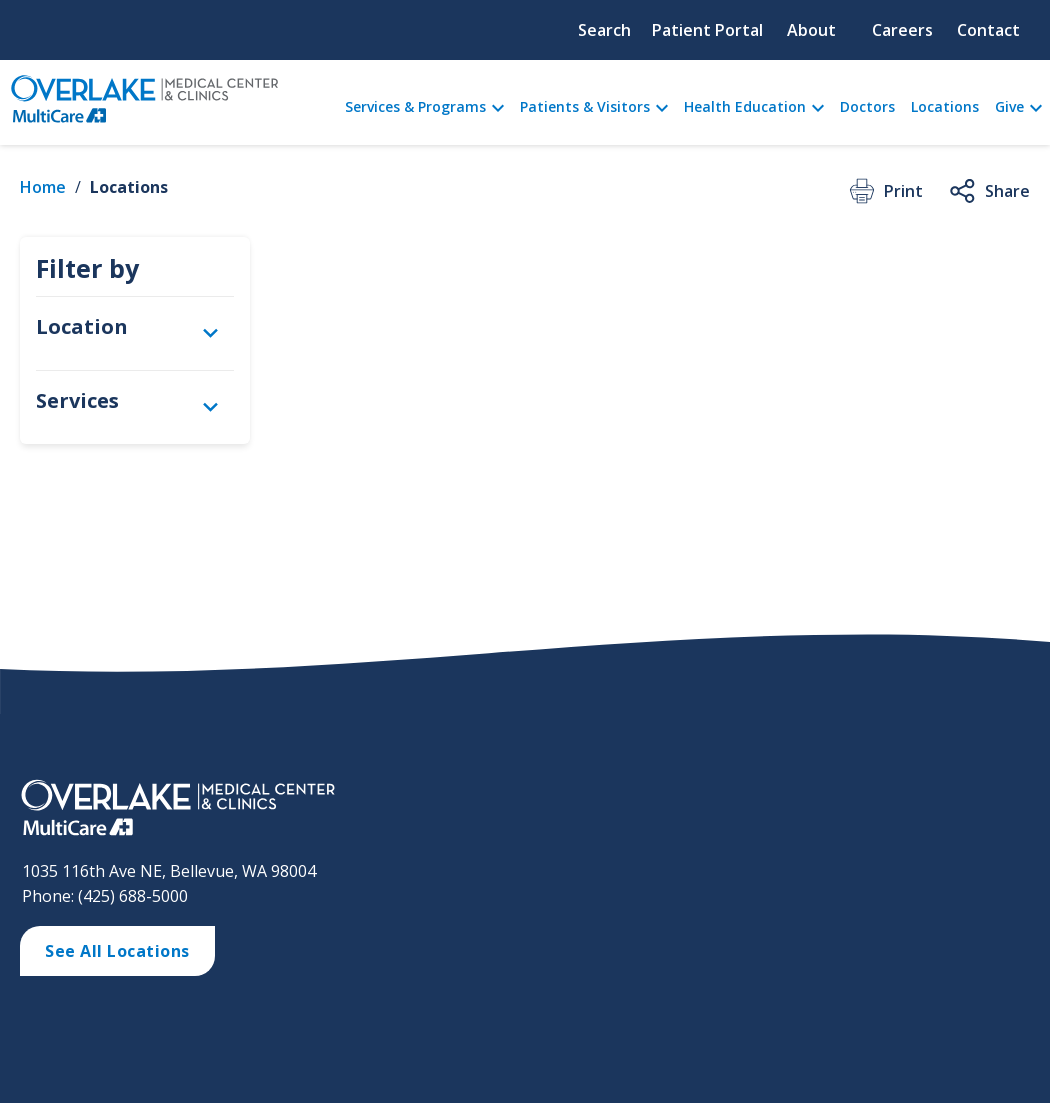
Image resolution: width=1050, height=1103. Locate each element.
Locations (945, 106)
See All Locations (117, 951)
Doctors (867, 106)
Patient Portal (707, 30)
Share (988, 191)
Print (884, 191)
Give (1009, 106)
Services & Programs (415, 106)
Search (604, 30)
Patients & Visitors (585, 106)
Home (43, 187)
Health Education (745, 106)
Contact (988, 30)
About (811, 30)
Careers (902, 30)
